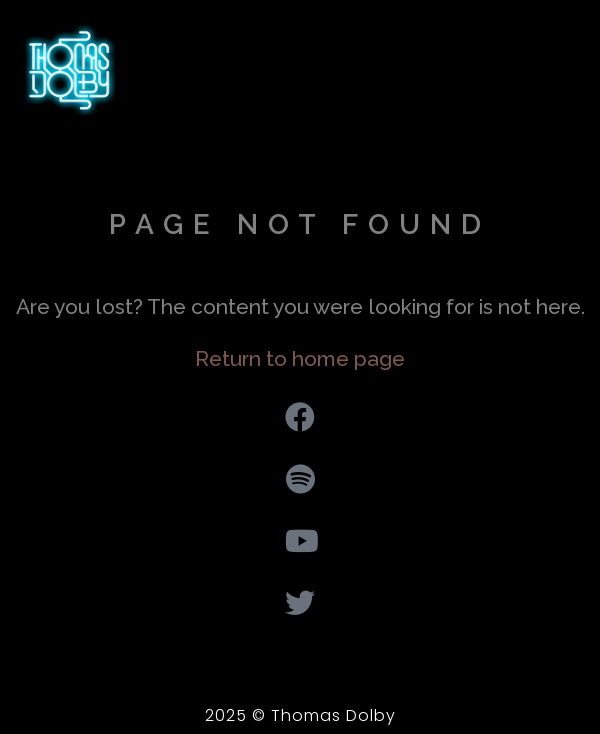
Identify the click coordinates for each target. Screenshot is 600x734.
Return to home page (300, 358)
